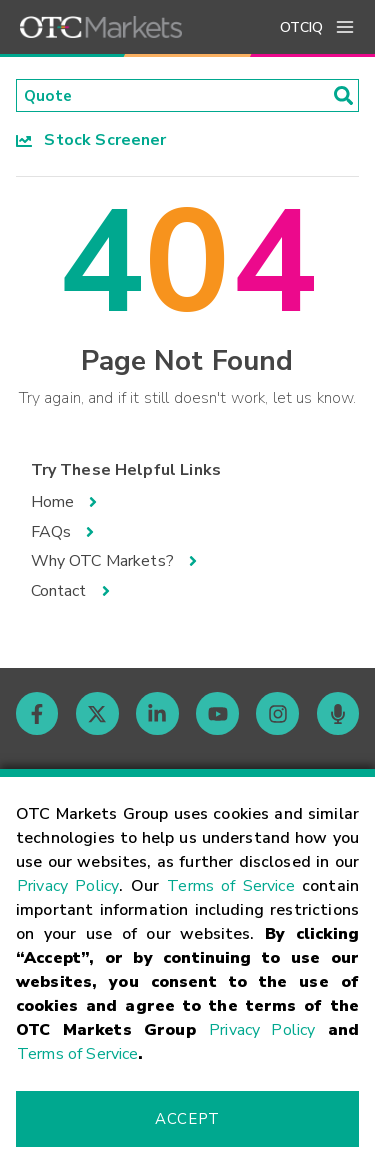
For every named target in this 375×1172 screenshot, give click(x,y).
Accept (187, 1119)
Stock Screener (91, 141)
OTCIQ (301, 27)
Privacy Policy (68, 886)
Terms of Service (231, 886)
